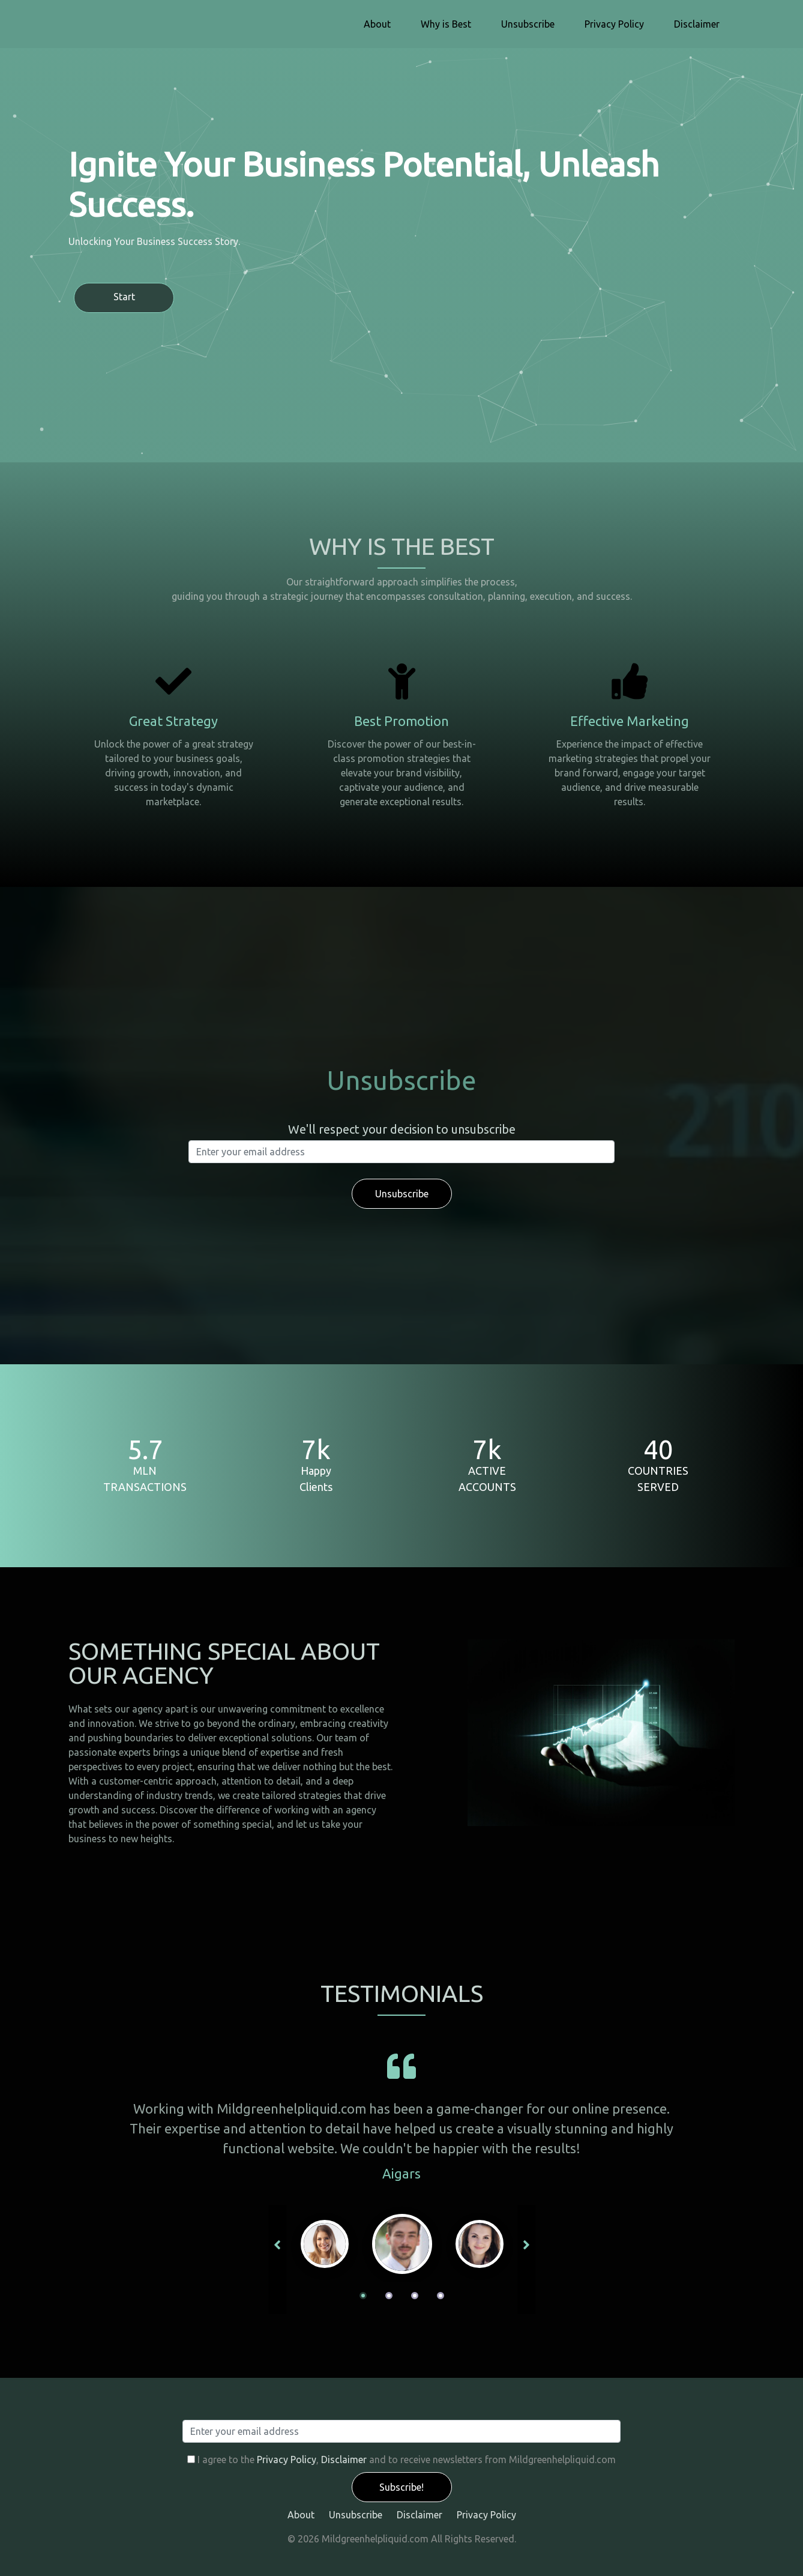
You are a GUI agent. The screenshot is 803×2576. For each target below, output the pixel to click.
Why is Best (446, 24)
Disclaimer (697, 24)
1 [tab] (363, 2295)
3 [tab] (414, 2295)
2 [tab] (388, 2295)
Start (124, 296)
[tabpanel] (402, 2243)
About (377, 24)
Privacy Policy (614, 24)
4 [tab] (440, 2295)
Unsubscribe (528, 24)
